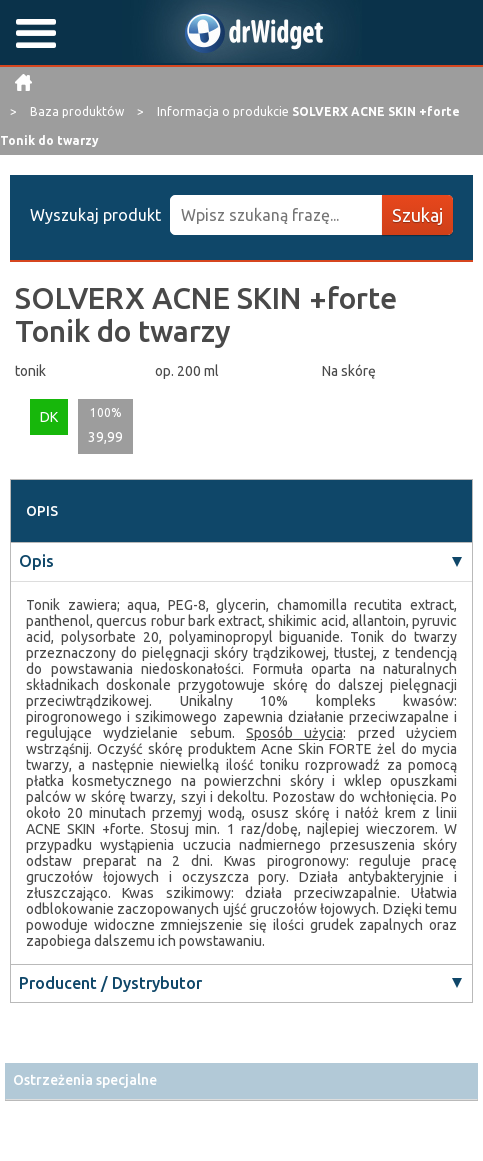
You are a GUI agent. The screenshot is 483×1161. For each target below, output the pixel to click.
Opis (36, 561)
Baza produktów (78, 111)
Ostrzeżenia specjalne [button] (85, 1080)
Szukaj (417, 215)
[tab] (241, 1080)
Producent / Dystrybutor (110, 983)
